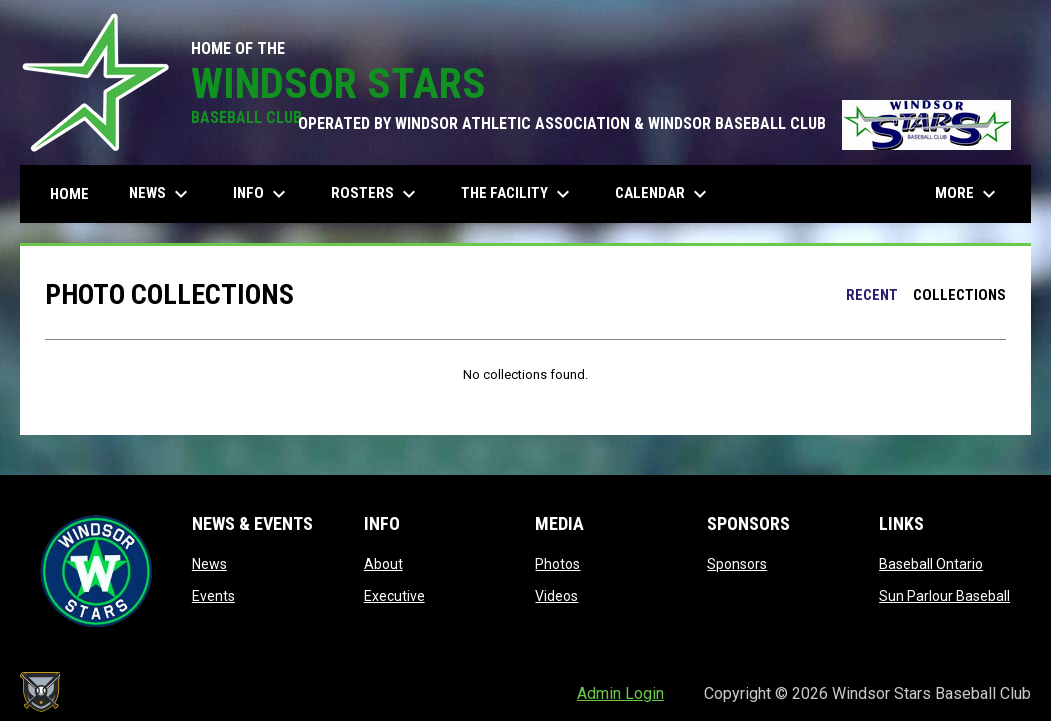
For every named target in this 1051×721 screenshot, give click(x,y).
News (209, 564)
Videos (556, 596)
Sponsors (737, 564)
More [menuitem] (968, 194)
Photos (557, 564)
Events (213, 596)
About (383, 564)
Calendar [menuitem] (663, 194)
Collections (959, 295)
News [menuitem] (161, 194)
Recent (872, 295)
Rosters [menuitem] (376, 194)
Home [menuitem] (69, 194)
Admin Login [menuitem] (620, 693)
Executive (394, 596)
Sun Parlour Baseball (944, 596)
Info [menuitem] (262, 194)
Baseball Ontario (931, 564)
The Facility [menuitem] (518, 194)
